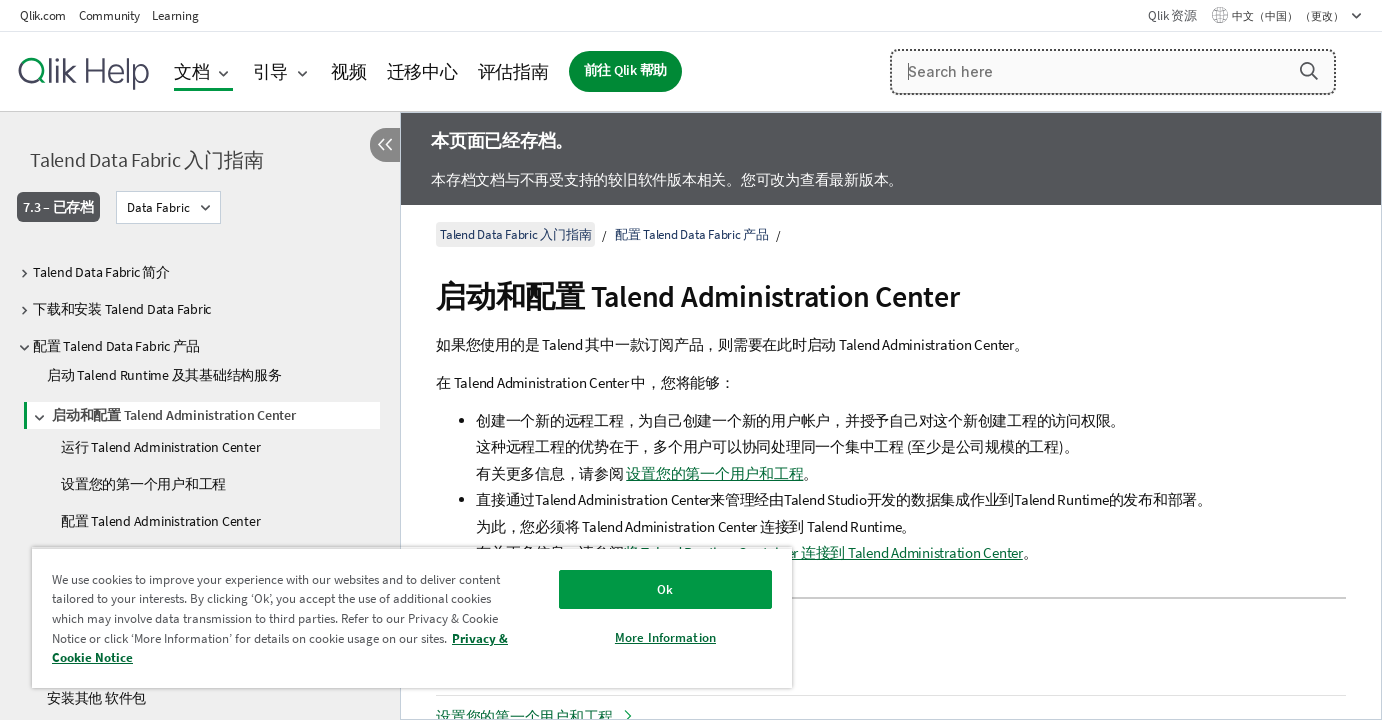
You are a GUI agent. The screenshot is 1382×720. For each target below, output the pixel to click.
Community (109, 15)
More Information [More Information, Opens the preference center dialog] (665, 637)
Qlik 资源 (1172, 15)
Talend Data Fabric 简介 (101, 272)
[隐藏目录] (385, 145)
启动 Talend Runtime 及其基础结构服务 (164, 375)
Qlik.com (43, 15)
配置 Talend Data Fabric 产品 (116, 346)
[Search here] (1113, 72)
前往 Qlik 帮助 (626, 70)
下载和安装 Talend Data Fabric (122, 309)
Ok (665, 589)
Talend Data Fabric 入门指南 (146, 159)
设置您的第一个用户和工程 (143, 484)
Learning (175, 15)
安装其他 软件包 (96, 698)
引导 (271, 71)
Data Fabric (158, 207)
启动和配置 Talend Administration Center (174, 415)
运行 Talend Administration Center (160, 447)
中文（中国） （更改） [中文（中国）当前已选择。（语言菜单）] (1289, 16)
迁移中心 (422, 71)
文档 (192, 71)
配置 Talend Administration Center (160, 521)
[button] (1309, 71)
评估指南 (513, 71)
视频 (349, 71)
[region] (412, 617)
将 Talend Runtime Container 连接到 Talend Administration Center (823, 552)
